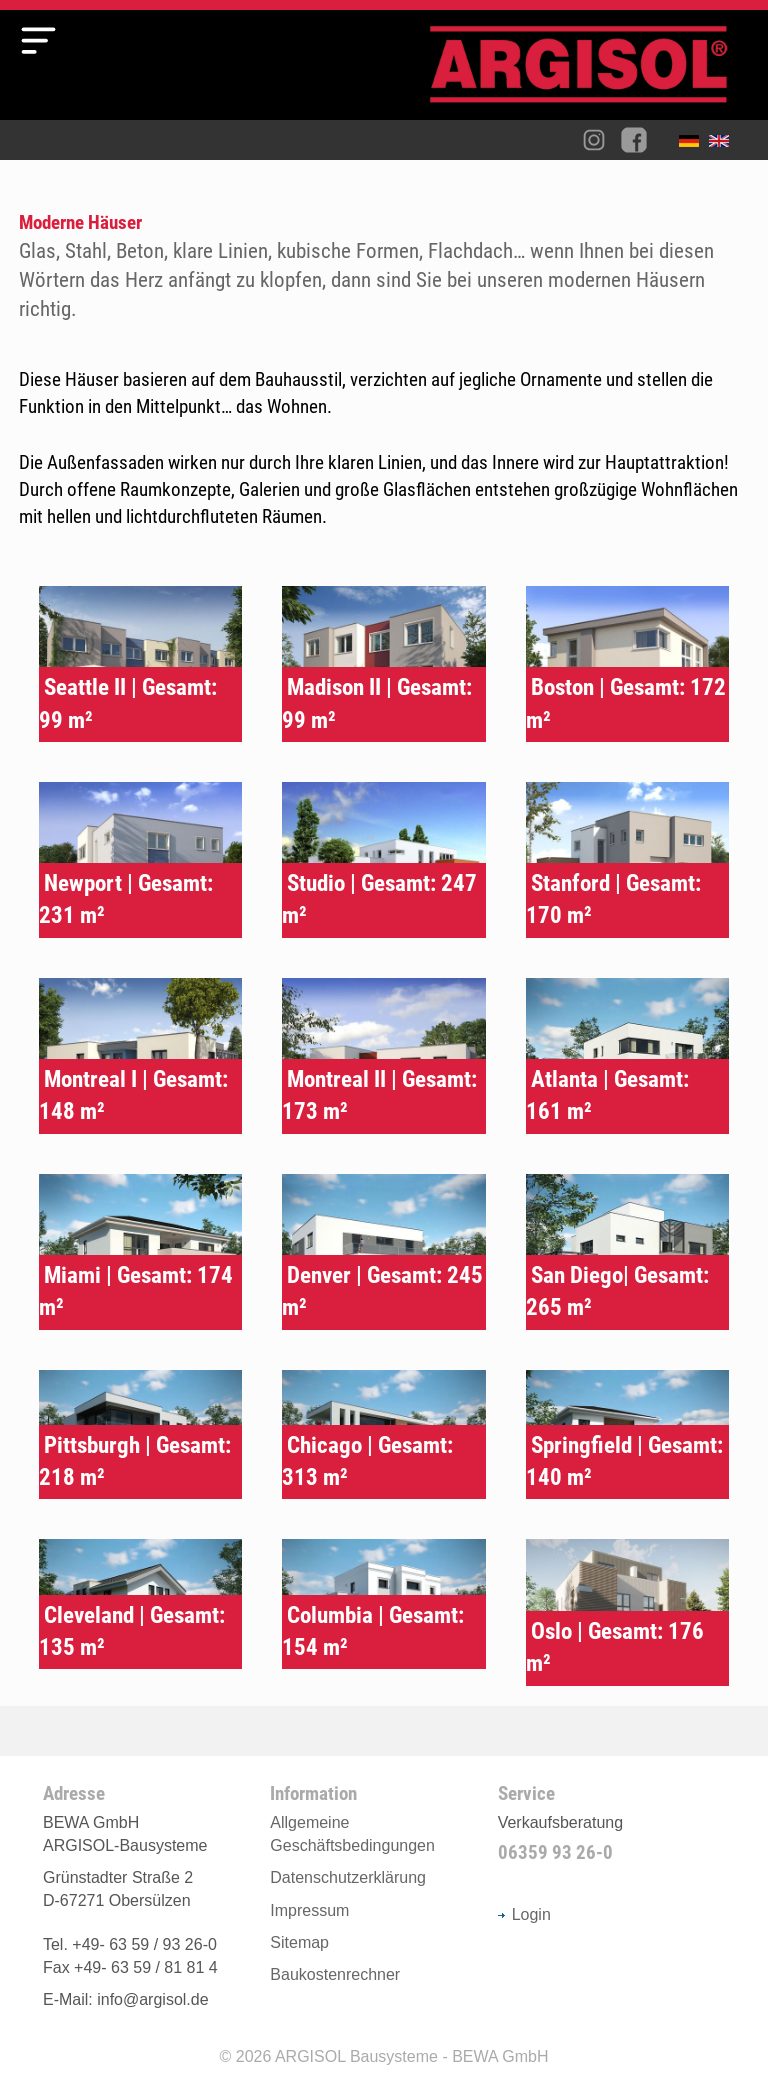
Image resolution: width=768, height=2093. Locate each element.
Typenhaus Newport (140, 860)
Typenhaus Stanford (627, 860)
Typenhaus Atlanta (627, 1056)
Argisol (589, 72)
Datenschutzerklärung (348, 1877)
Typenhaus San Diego (627, 1252)
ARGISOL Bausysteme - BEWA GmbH (412, 2056)
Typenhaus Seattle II (140, 664)
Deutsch (694, 145)
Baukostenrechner (335, 1974)
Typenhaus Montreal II (383, 1056)
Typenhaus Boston (627, 664)
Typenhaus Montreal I (140, 1056)
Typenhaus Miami (140, 1252)
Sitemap (299, 1942)
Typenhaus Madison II (383, 664)
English (724, 145)
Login (524, 1914)
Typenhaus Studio (383, 860)
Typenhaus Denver (383, 1252)
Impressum (309, 1910)
